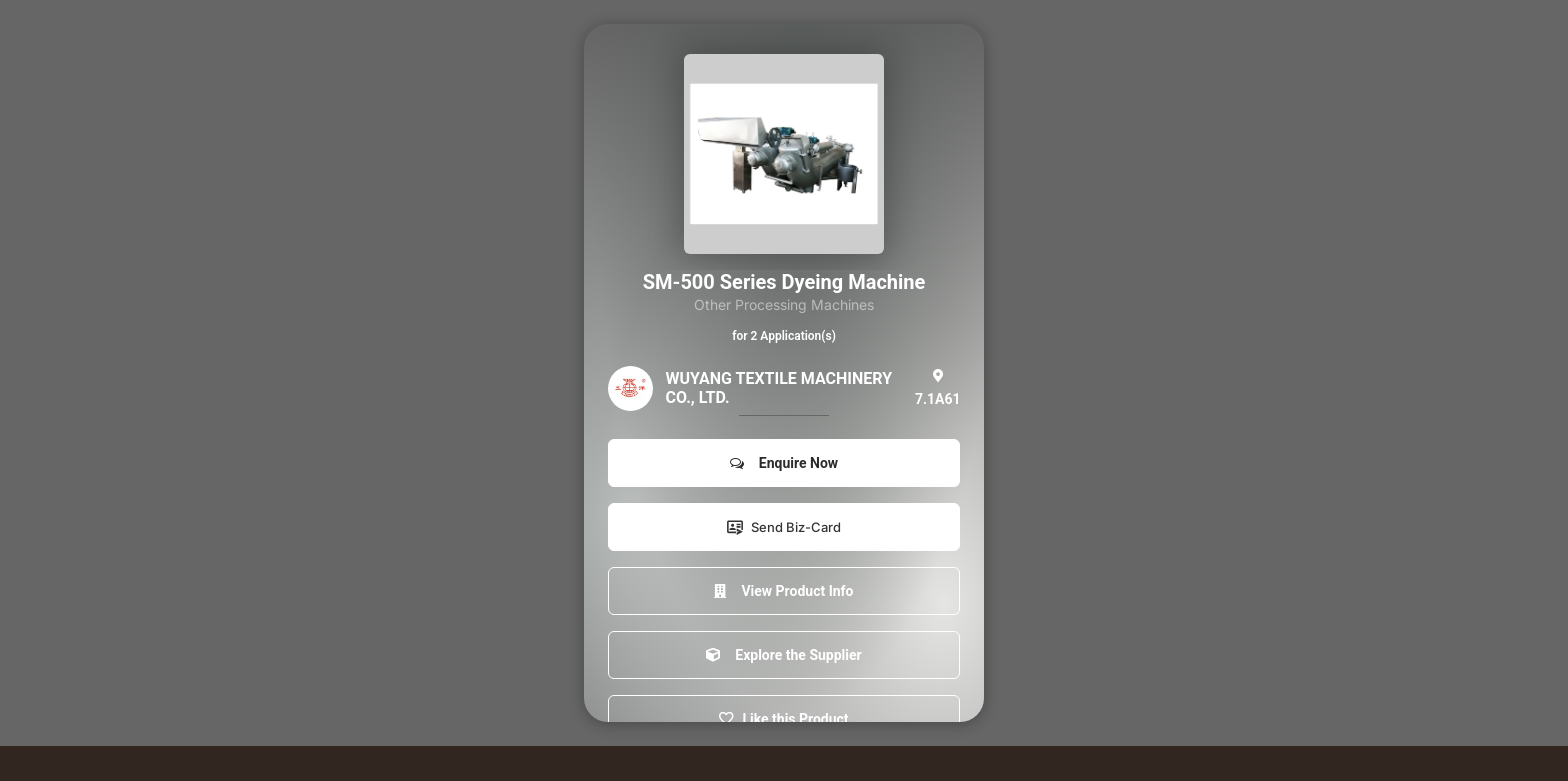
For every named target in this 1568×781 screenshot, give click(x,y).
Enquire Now (784, 463)
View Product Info (783, 591)
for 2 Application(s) (784, 336)
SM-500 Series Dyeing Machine (784, 282)
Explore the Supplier (783, 655)
